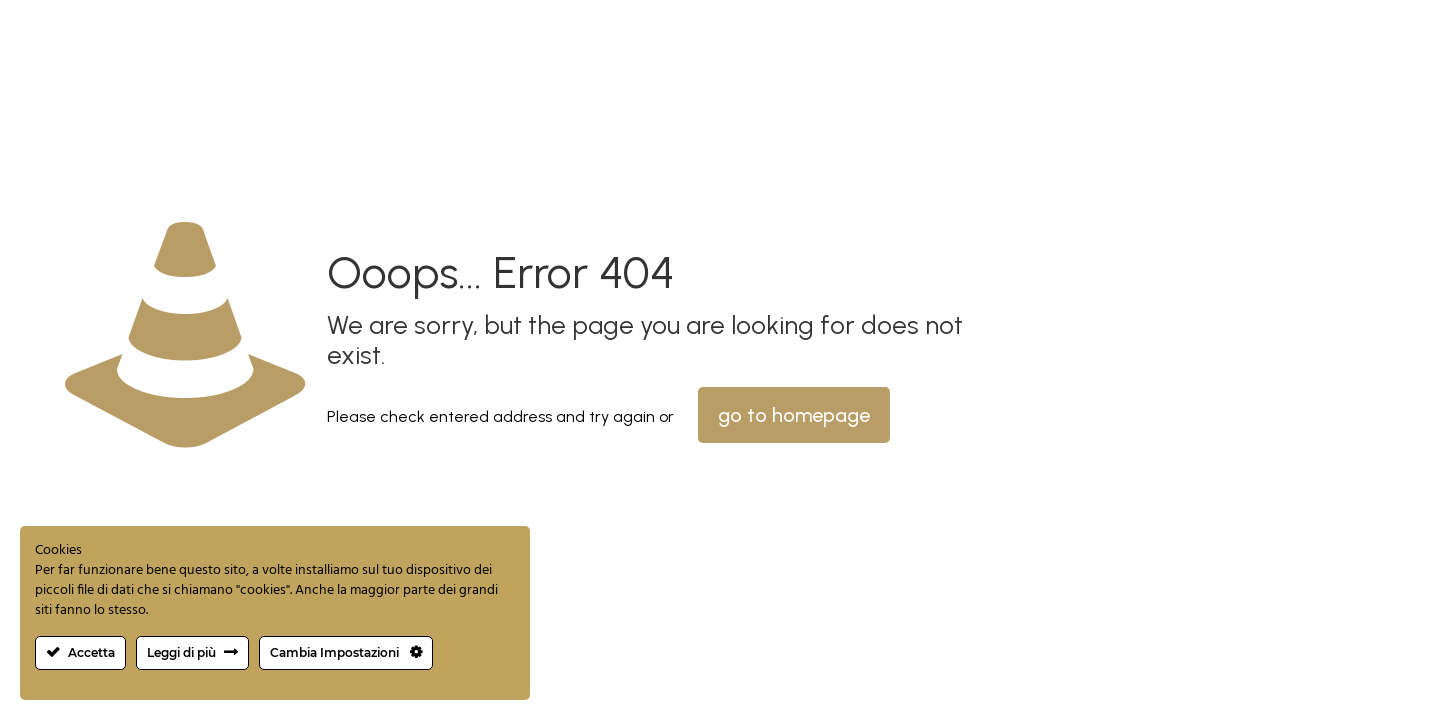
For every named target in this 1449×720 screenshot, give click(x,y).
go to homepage (794, 415)
